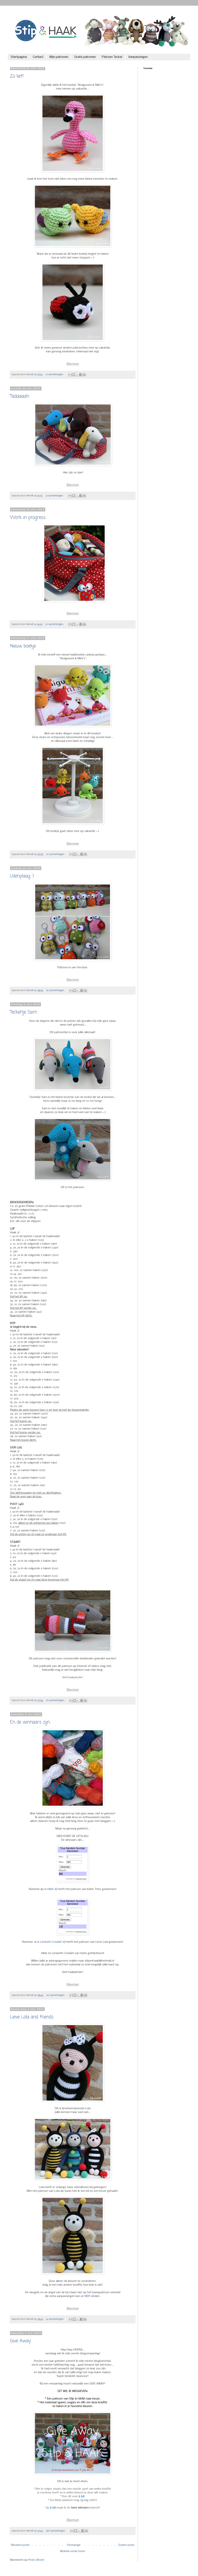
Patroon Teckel (112, 57)
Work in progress (28, 517)
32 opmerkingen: (54, 495)
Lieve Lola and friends (32, 2017)
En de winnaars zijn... (30, 1722)
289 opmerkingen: (56, 2531)
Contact (38, 57)
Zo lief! (17, 76)
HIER (87, 2296)
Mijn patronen (58, 57)
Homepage (74, 2545)
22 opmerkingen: (54, 374)
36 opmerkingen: (55, 990)
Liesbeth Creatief (51, 1941)
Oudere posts (126, 2545)
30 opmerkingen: (55, 854)
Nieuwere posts (20, 2545)
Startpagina (19, 57)
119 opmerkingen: (55, 1700)
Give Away (20, 2341)
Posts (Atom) (36, 2560)
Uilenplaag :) (22, 876)
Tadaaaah (19, 396)
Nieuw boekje (23, 646)
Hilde (50, 1889)
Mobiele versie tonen (72, 2551)
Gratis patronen (85, 57)
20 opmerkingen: (54, 624)
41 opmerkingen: (55, 2319)
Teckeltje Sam (23, 1012)
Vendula (82, 967)
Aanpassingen (138, 57)
